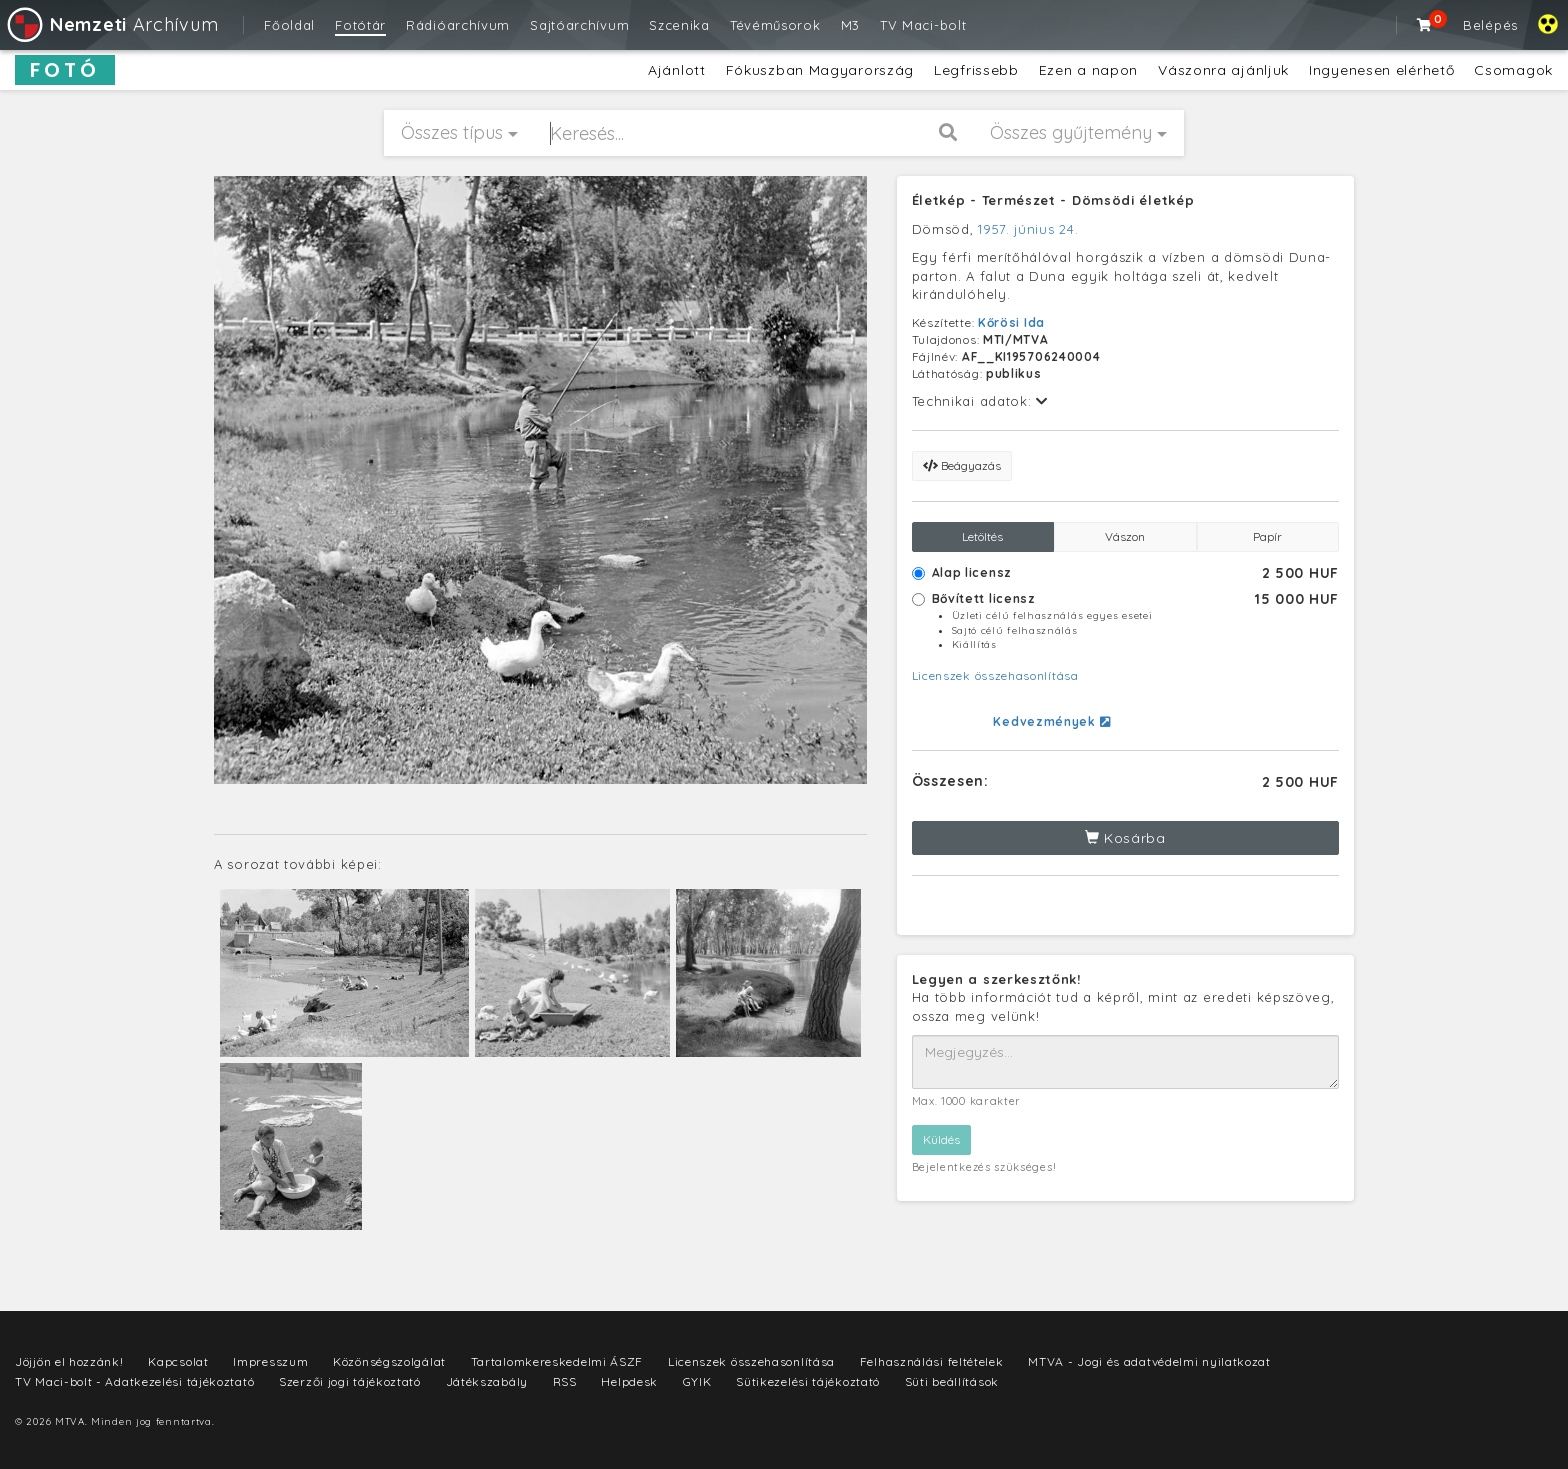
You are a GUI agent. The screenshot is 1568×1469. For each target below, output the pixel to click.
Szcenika (679, 25)
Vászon (1125, 536)
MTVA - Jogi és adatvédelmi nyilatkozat (1149, 1361)
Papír (1267, 536)
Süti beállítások (952, 1381)
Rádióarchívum (458, 25)
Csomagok (1513, 70)
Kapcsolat (178, 1361)
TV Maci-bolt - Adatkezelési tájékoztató (134, 1381)
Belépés (1490, 25)
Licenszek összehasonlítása (995, 675)
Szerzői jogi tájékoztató (350, 1381)
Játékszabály (487, 1381)
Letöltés (982, 536)
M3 (850, 25)
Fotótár (360, 25)
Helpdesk (629, 1381)
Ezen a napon (1088, 70)
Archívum (111, 24)
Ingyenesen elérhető (1381, 70)
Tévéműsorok (775, 25)
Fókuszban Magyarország (820, 70)
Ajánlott (677, 70)
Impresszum (270, 1361)
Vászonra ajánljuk (1223, 70)
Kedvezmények (1051, 721)
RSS (565, 1381)
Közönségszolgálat (389, 1361)
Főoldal (289, 25)
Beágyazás (962, 465)
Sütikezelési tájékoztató (808, 1381)
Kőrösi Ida (1011, 322)
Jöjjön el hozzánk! (69, 1361)
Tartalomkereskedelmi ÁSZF (557, 1361)
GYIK (697, 1381)
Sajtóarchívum (579, 25)
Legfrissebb (976, 70)
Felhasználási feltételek (932, 1361)
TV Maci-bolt (923, 25)
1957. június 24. (1028, 229)
